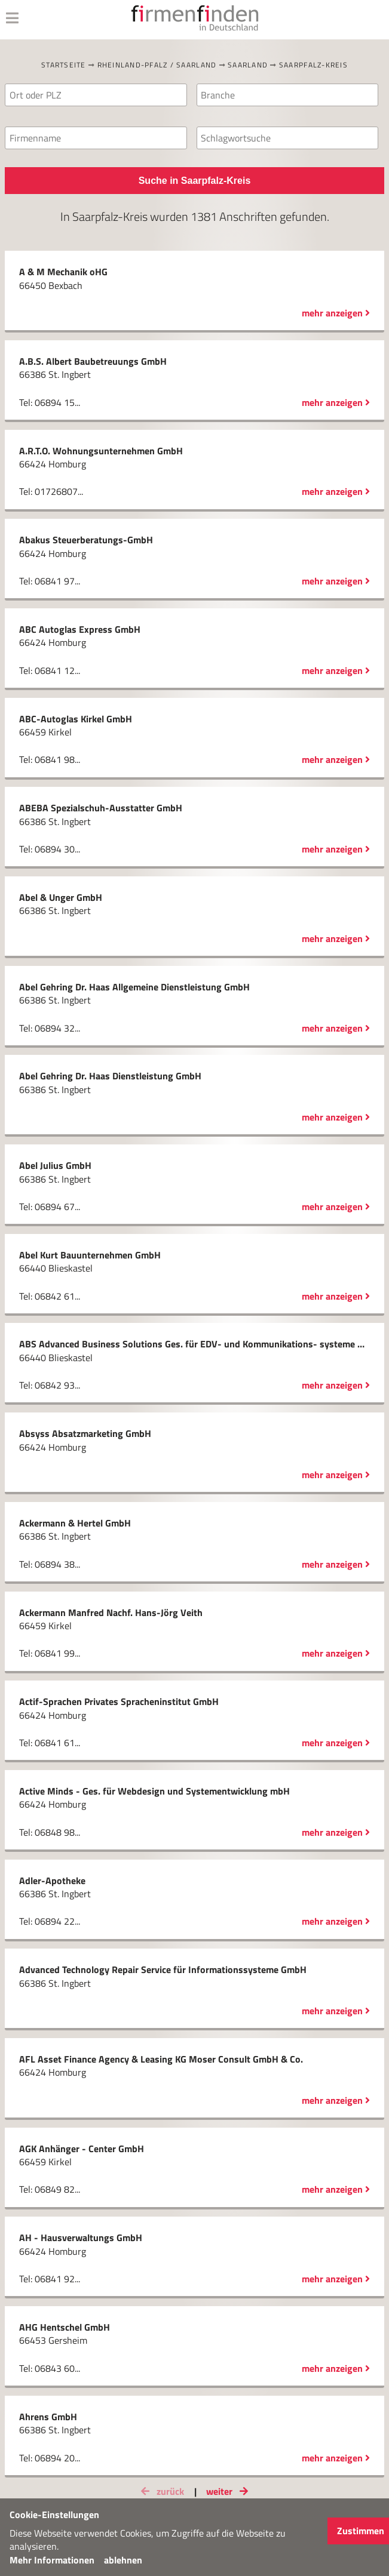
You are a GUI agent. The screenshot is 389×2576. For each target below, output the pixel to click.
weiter (229, 2491)
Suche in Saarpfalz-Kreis (195, 181)
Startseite (63, 64)
